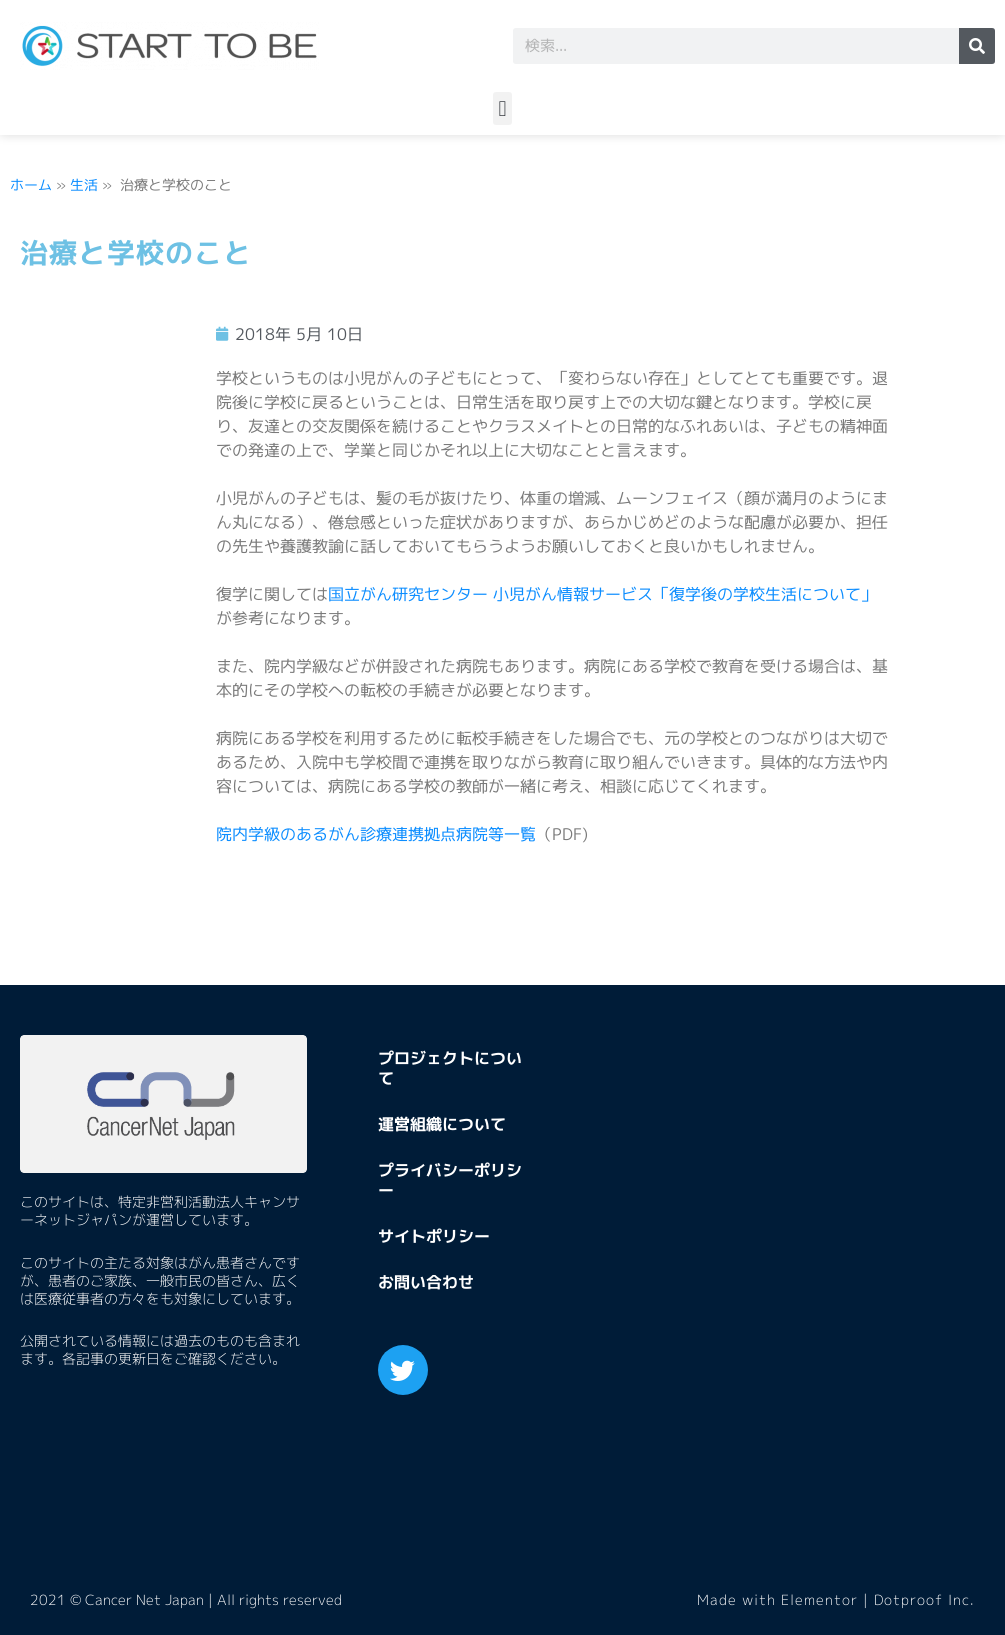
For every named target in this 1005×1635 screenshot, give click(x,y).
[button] (502, 108)
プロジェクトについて (450, 1068)
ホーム (31, 184)
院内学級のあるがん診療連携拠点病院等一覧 (376, 834)
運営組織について (442, 1124)
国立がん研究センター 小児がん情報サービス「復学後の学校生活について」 (602, 594)
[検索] (977, 46)
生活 (84, 184)
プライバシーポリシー (450, 1180)
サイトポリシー (434, 1236)
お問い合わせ (426, 1282)
